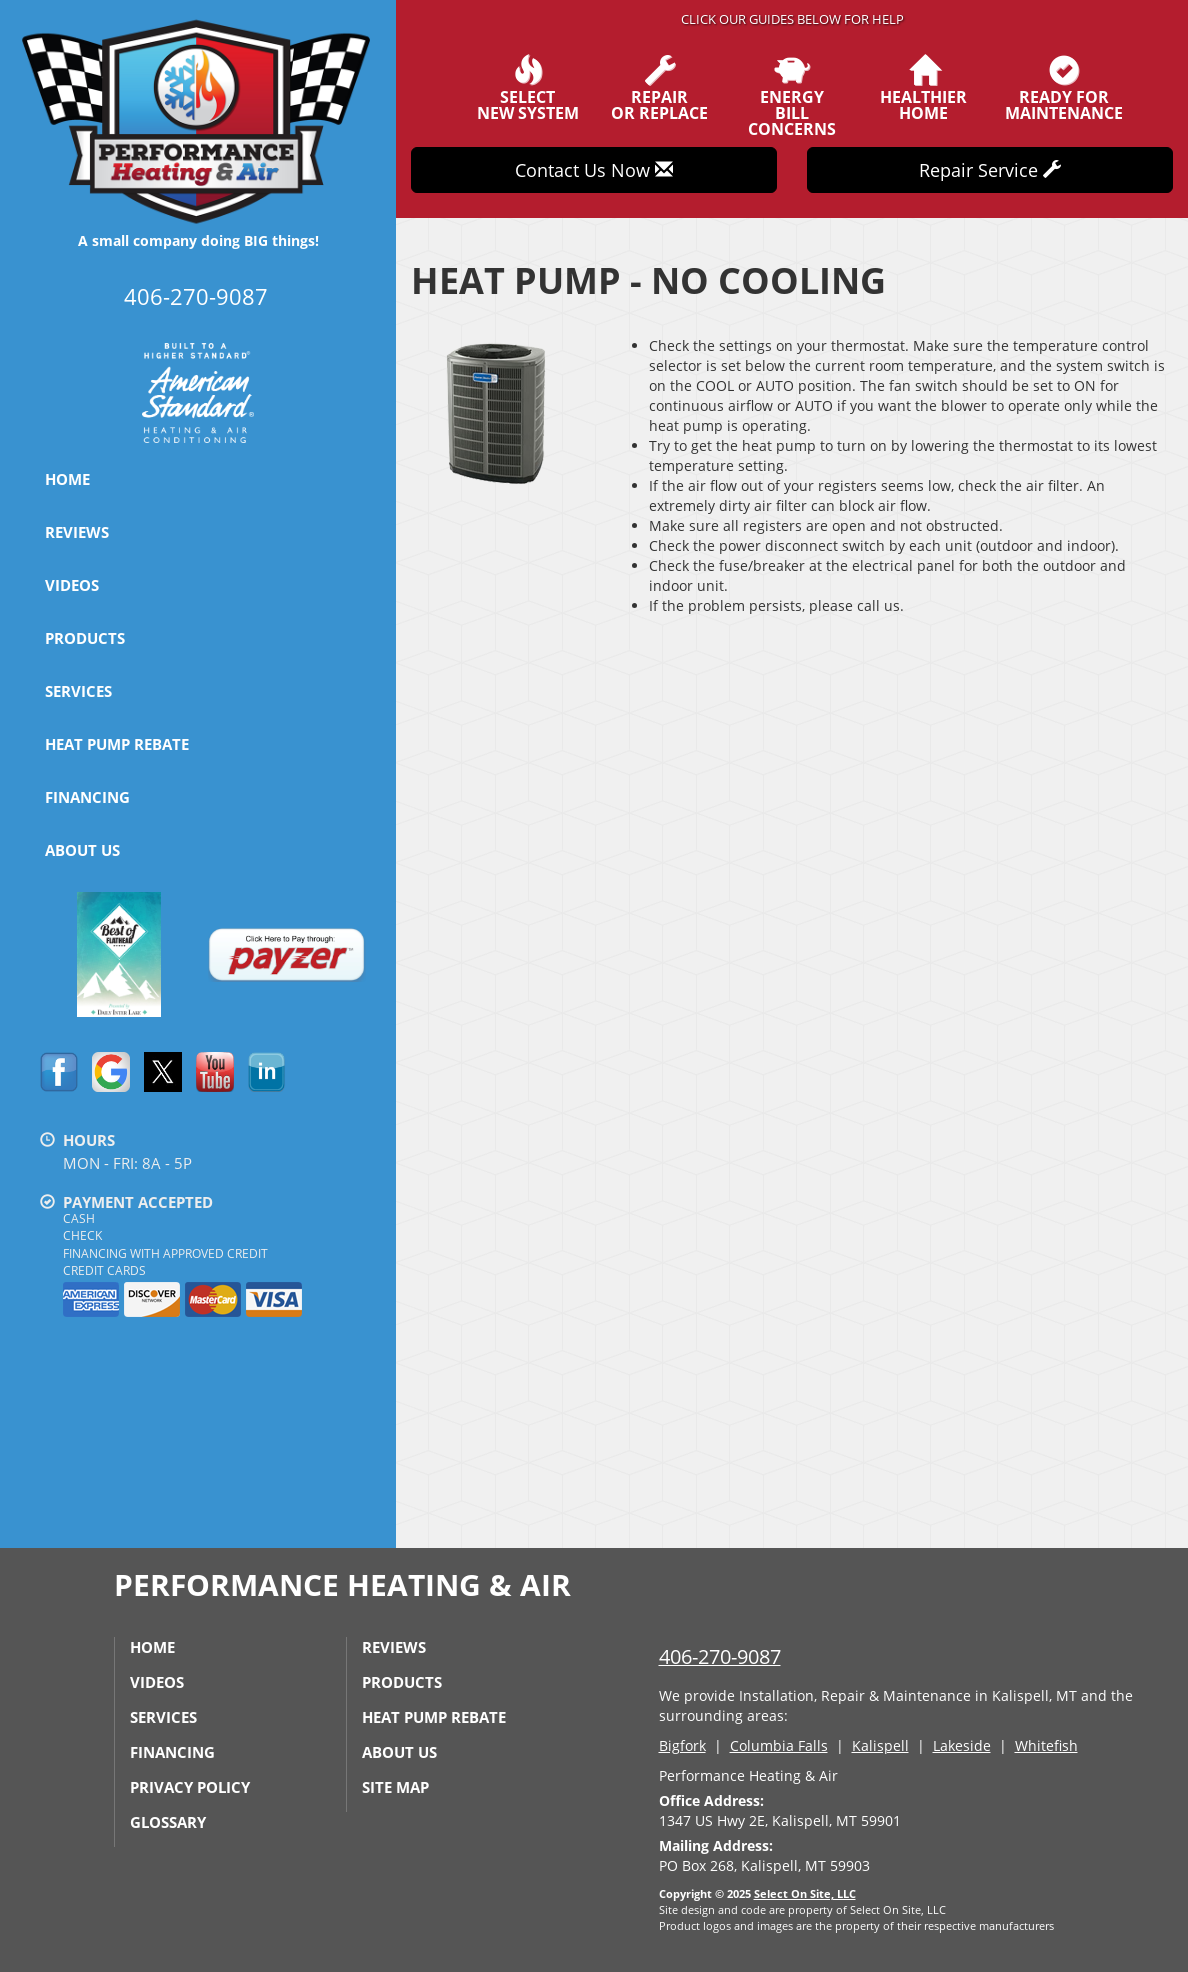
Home (67, 479)
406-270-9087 (720, 1656)
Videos (72, 585)
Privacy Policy (190, 1787)
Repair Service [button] (990, 170)
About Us (82, 850)
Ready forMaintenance (1064, 88)
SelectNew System (528, 88)
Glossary (168, 1822)
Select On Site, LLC (805, 1893)
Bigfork (682, 1745)
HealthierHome (923, 88)
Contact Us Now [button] (594, 170)
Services (78, 691)
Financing (87, 797)
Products (85, 638)
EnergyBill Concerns (792, 96)
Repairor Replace (659, 88)
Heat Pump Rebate (117, 744)
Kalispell (880, 1745)
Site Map (395, 1787)
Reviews (77, 532)
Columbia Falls (779, 1745)
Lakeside (962, 1745)
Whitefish (1046, 1745)
